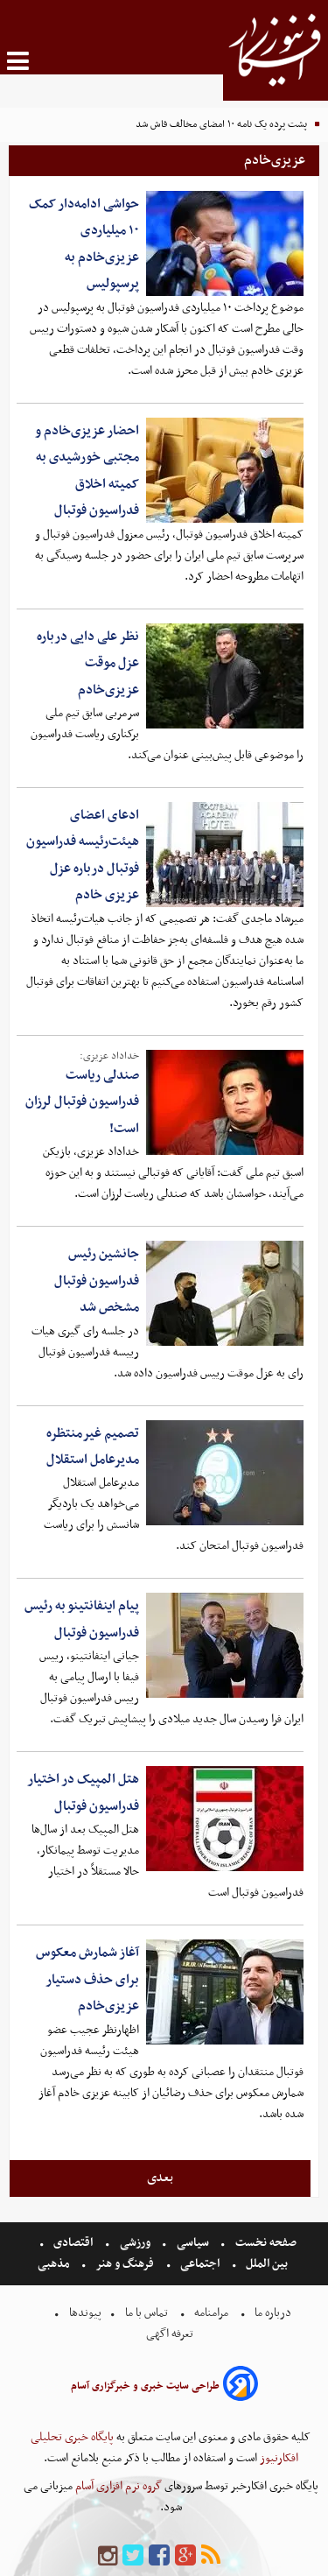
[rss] (210, 2556)
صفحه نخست (265, 2243)
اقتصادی (73, 2243)
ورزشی (135, 2243)
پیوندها (83, 2313)
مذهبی (55, 2264)
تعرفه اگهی (171, 2334)
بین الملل (266, 2264)
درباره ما (273, 2313)
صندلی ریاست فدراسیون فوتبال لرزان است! (82, 1102)
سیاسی (193, 2243)
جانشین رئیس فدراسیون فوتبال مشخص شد (96, 1280)
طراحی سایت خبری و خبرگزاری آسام (145, 2386)
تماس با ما (146, 2313)
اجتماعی (200, 2264)
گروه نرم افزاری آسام (117, 2486)
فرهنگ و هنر (125, 2264)
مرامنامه (211, 2313)
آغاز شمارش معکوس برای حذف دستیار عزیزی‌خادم (87, 1979)
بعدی (160, 2177)
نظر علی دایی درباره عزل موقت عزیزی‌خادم (88, 663)
